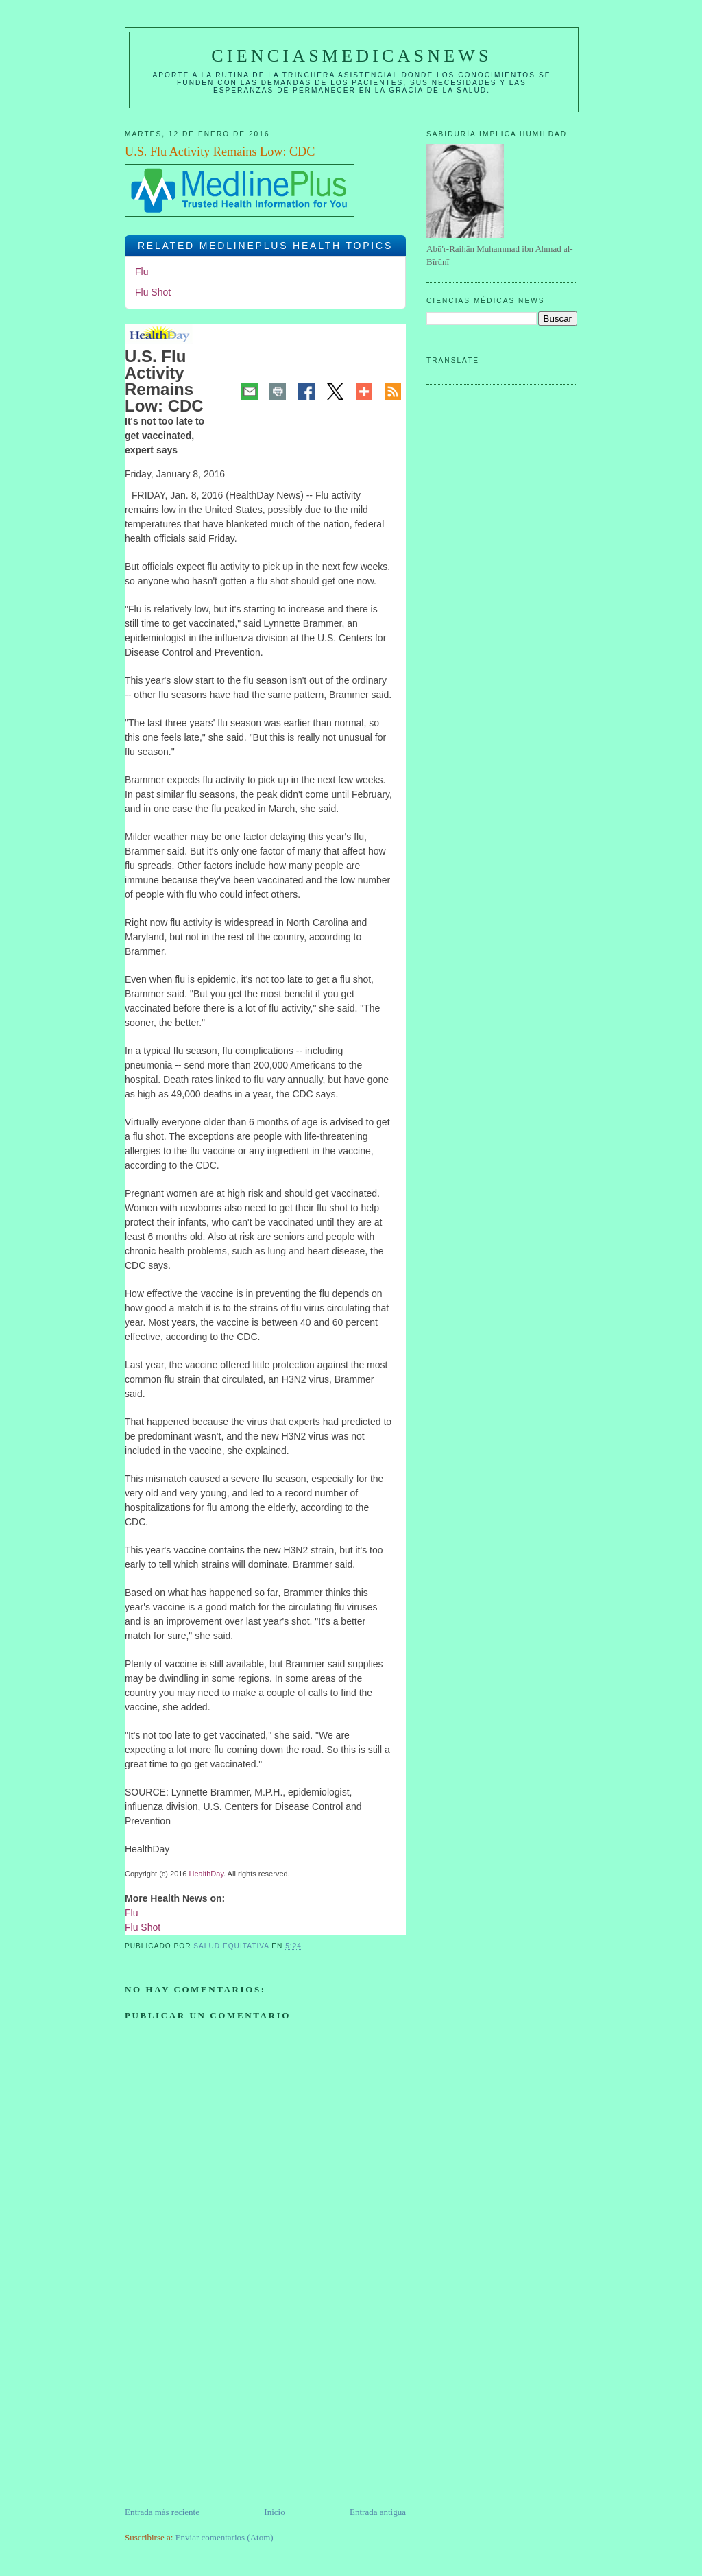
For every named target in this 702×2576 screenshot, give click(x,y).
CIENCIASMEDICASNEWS (351, 56)
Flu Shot (153, 292)
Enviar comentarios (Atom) (225, 2537)
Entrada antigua (378, 2512)
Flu (141, 271)
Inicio (274, 2512)
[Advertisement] (227, 2409)
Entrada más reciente (162, 2512)
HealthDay (206, 1874)
